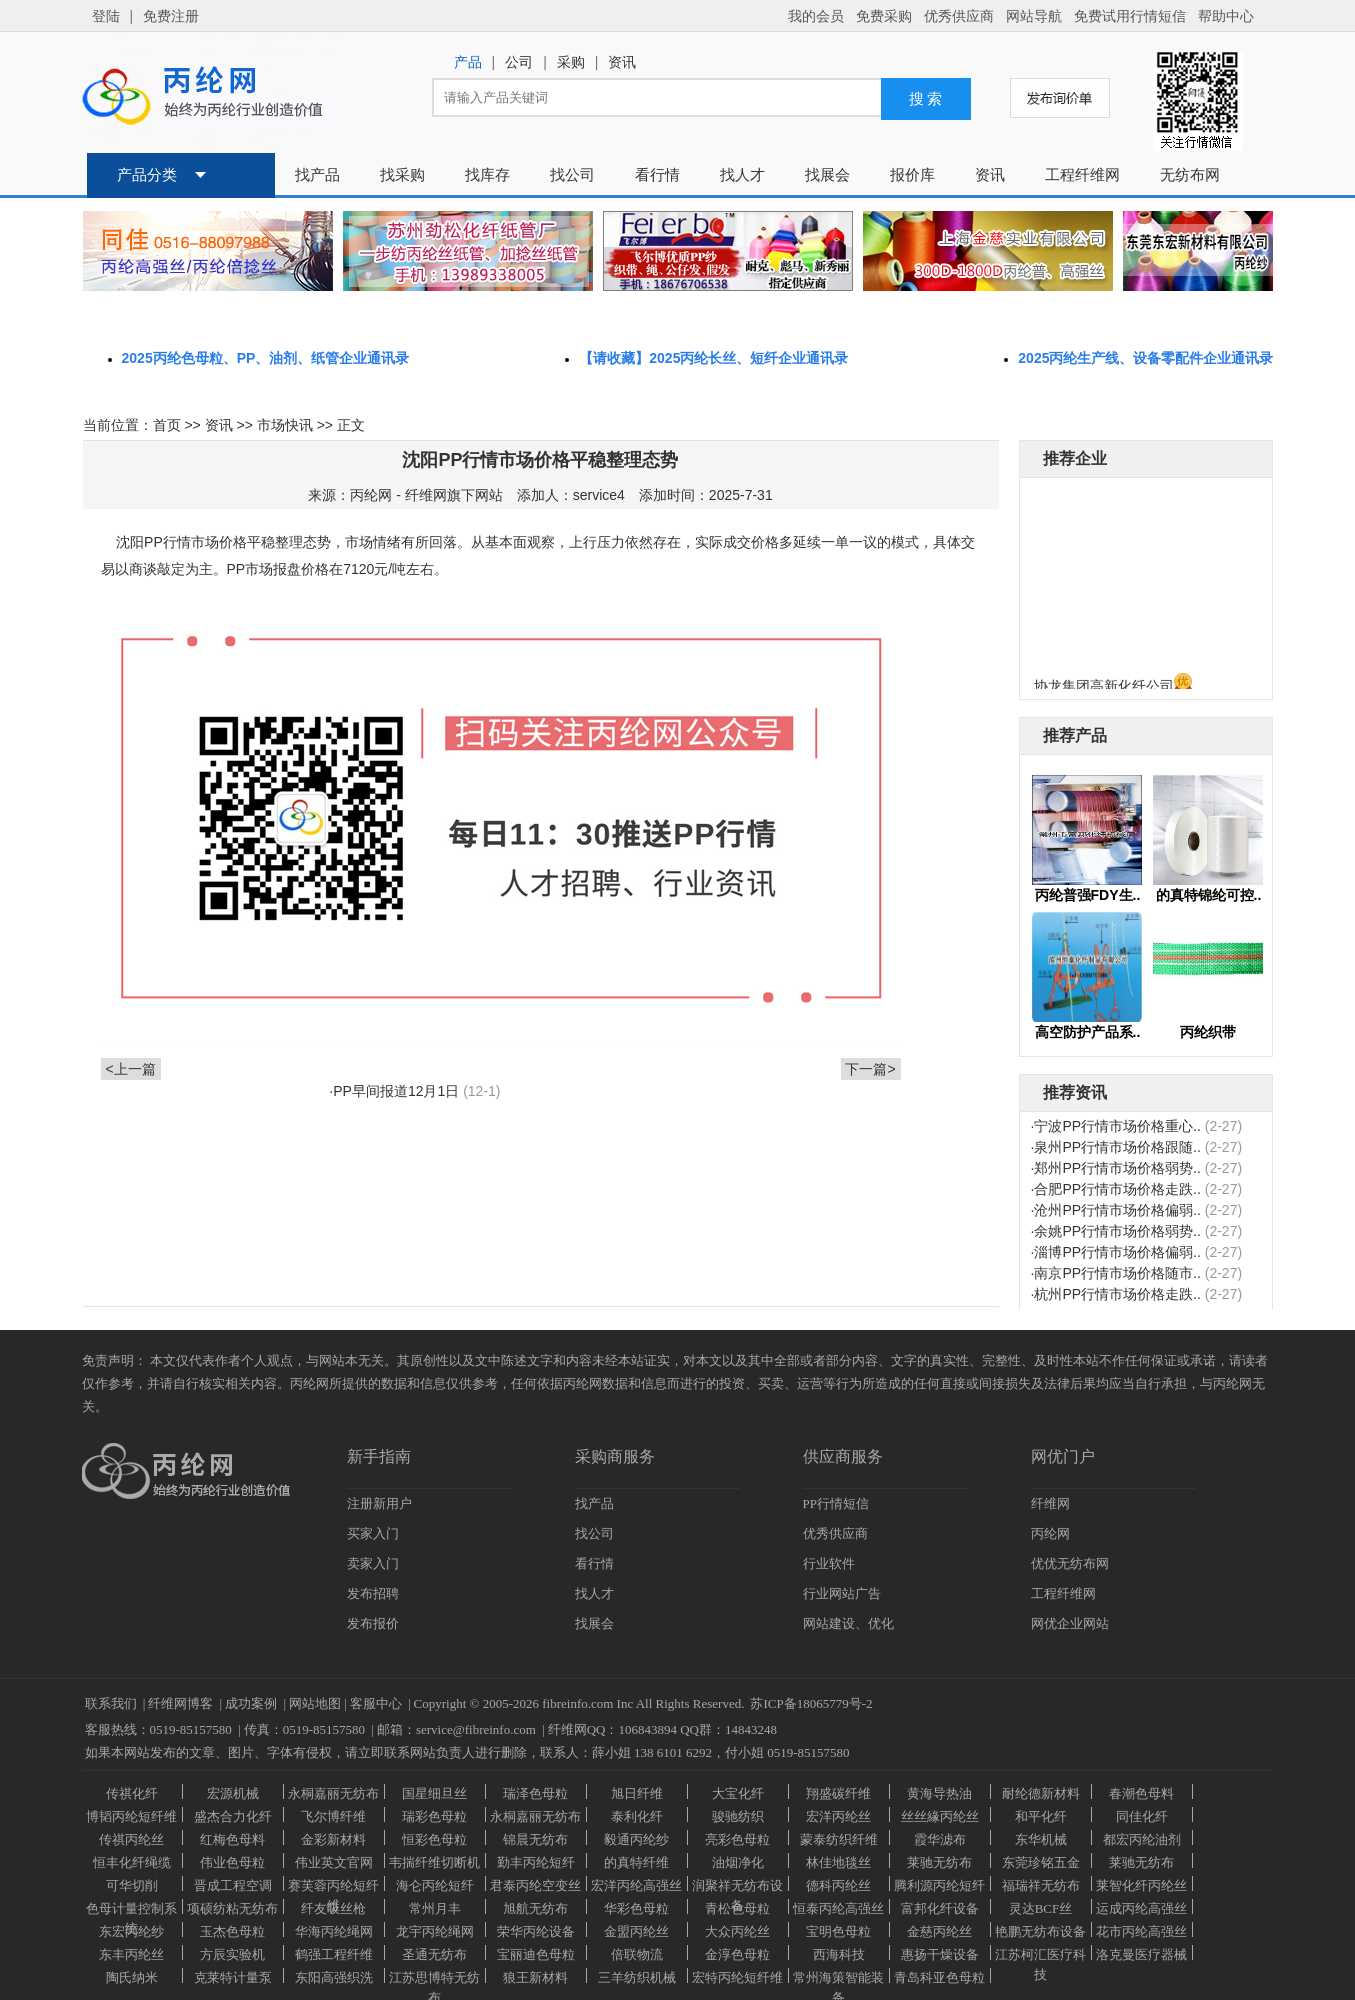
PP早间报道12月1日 (396, 1091)
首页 (167, 425)
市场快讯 (285, 425)
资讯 (219, 425)
